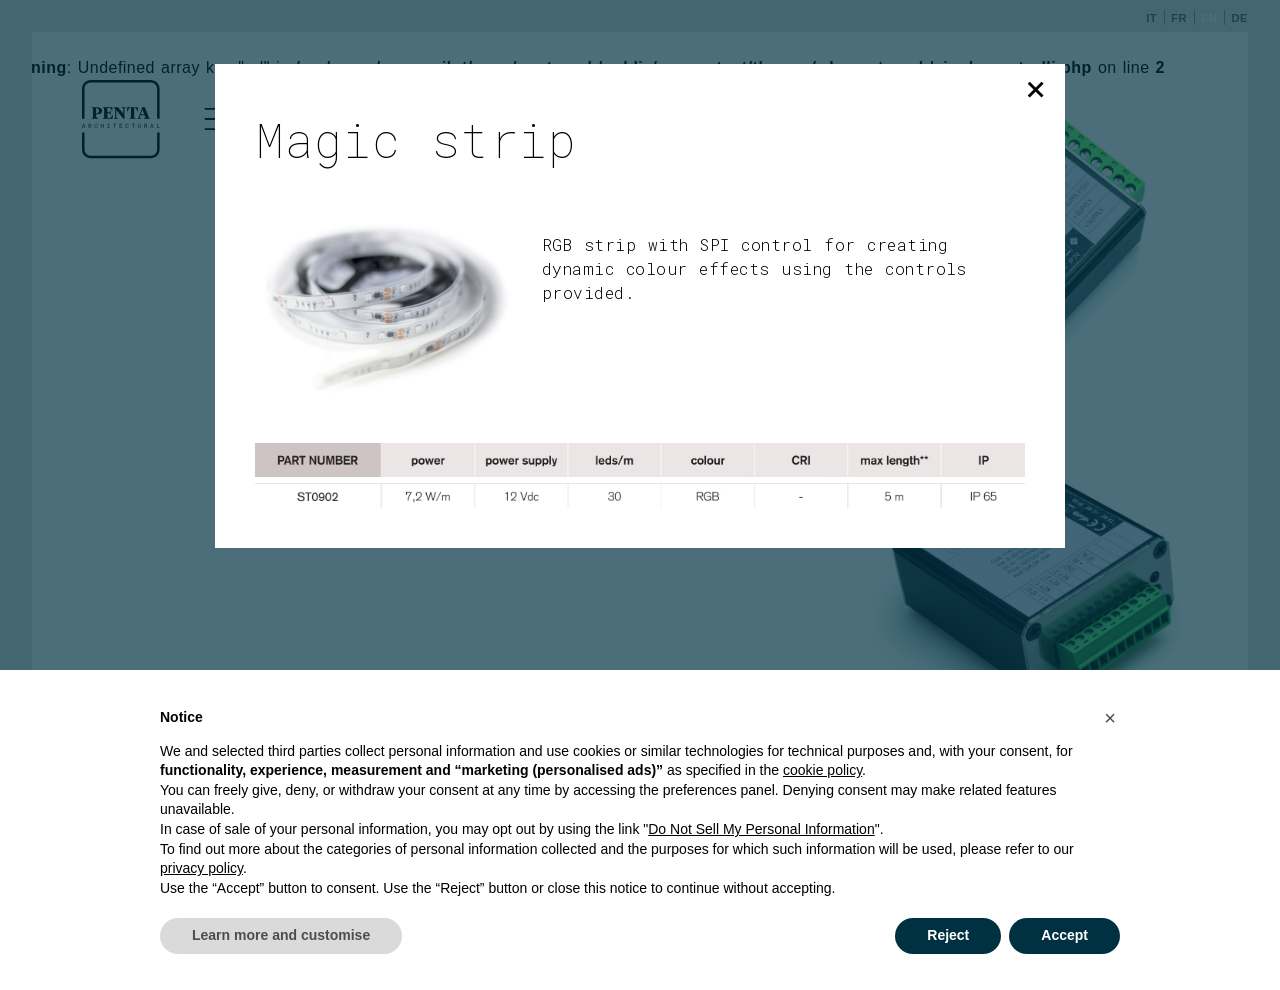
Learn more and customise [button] (281, 935)
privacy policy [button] (201, 868)
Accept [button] (1064, 935)
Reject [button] (948, 935)
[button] (1110, 718)
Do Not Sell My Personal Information (761, 829)
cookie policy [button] (822, 770)
